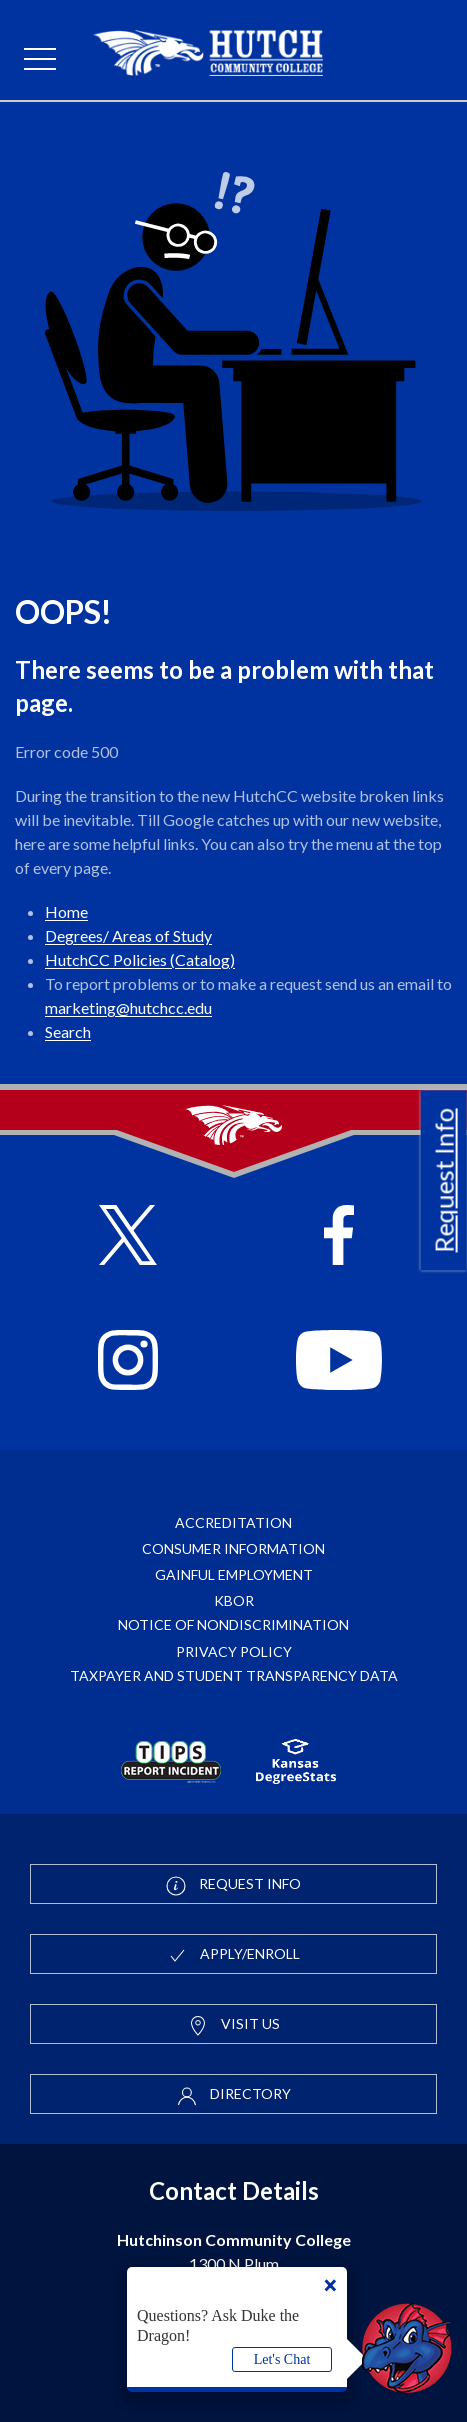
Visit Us (234, 2025)
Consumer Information (233, 1548)
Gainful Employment (234, 1574)
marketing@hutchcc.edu (128, 1007)
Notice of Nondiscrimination (233, 1624)
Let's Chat (282, 2359)
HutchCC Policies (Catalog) (140, 959)
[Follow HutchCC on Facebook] (339, 1237)
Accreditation (233, 1522)
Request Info (444, 1180)
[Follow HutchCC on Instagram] (128, 1362)
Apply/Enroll (233, 1955)
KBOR (234, 1600)
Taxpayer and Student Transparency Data (234, 1675)
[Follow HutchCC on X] (128, 1237)
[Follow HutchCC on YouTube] (338, 1362)
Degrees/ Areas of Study (128, 935)
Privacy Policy (234, 1651)
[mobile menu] (40, 60)
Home (66, 911)
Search (68, 1031)
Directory (234, 2095)
